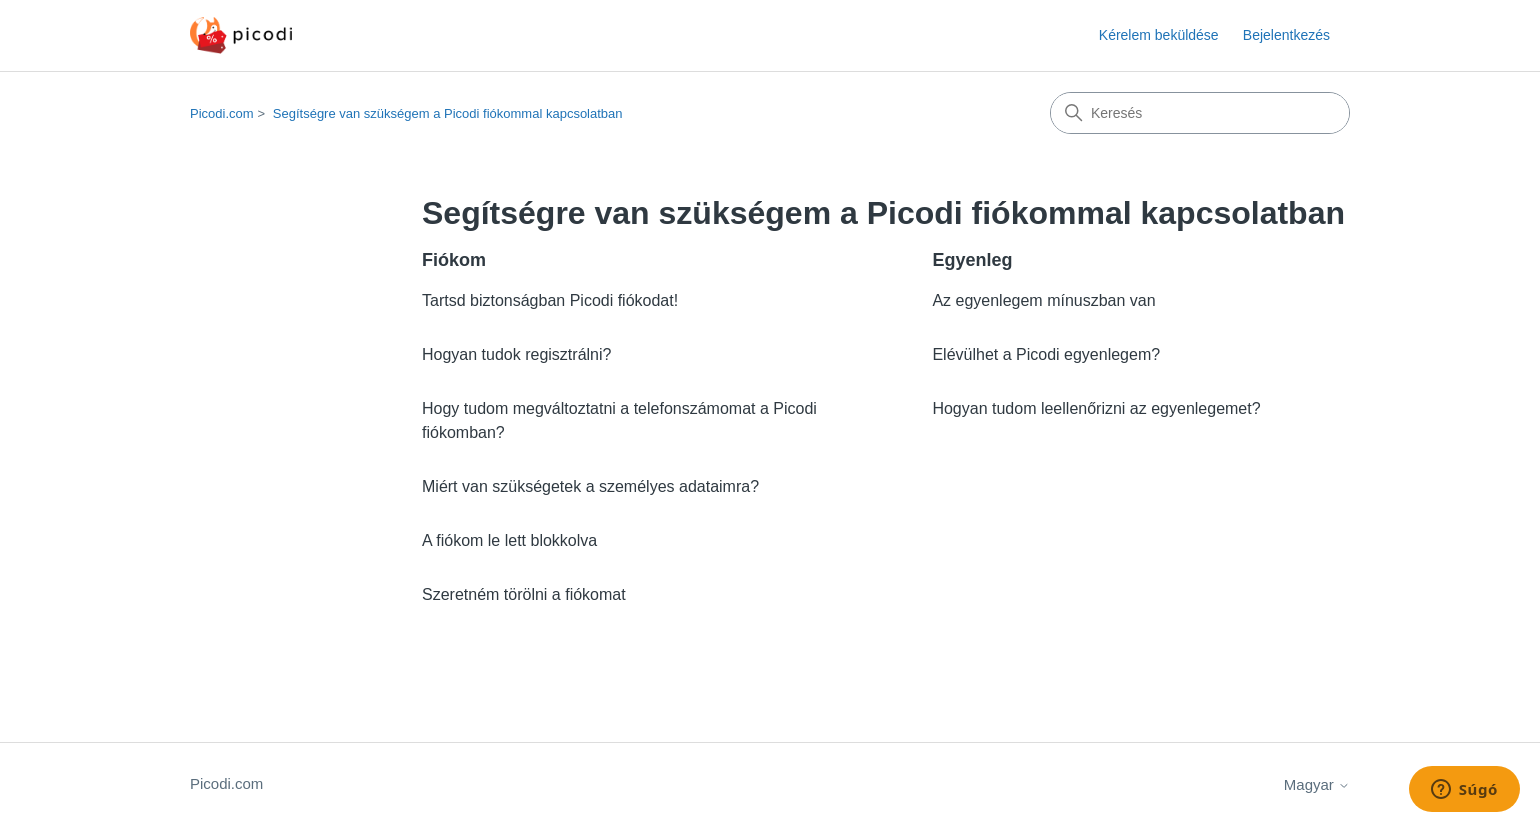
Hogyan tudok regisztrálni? (516, 354)
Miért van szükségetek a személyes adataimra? (590, 486)
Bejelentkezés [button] (1286, 35)
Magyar (1317, 784)
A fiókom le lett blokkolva (509, 540)
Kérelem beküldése (1159, 35)
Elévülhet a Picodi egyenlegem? (1046, 354)
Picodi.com (222, 113)
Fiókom (454, 260)
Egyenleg (972, 260)
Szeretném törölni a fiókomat (524, 594)
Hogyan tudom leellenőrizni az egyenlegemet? (1096, 408)
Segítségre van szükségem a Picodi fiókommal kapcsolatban (448, 113)
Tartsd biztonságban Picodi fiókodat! (550, 300)
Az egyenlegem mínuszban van (1043, 300)
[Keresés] (1200, 113)
